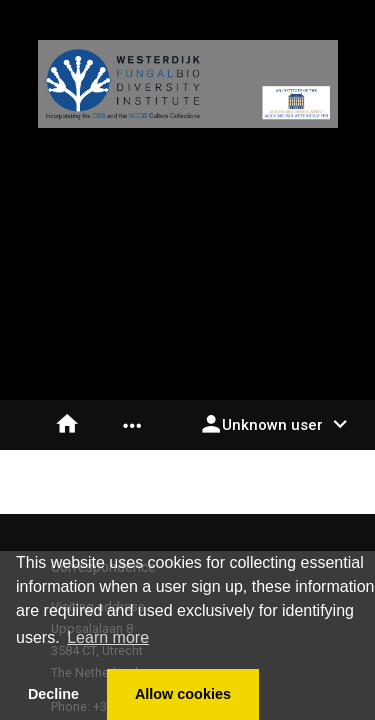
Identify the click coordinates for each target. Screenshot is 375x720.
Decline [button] (53, 694)
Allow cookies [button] (183, 694)
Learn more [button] (108, 637)
